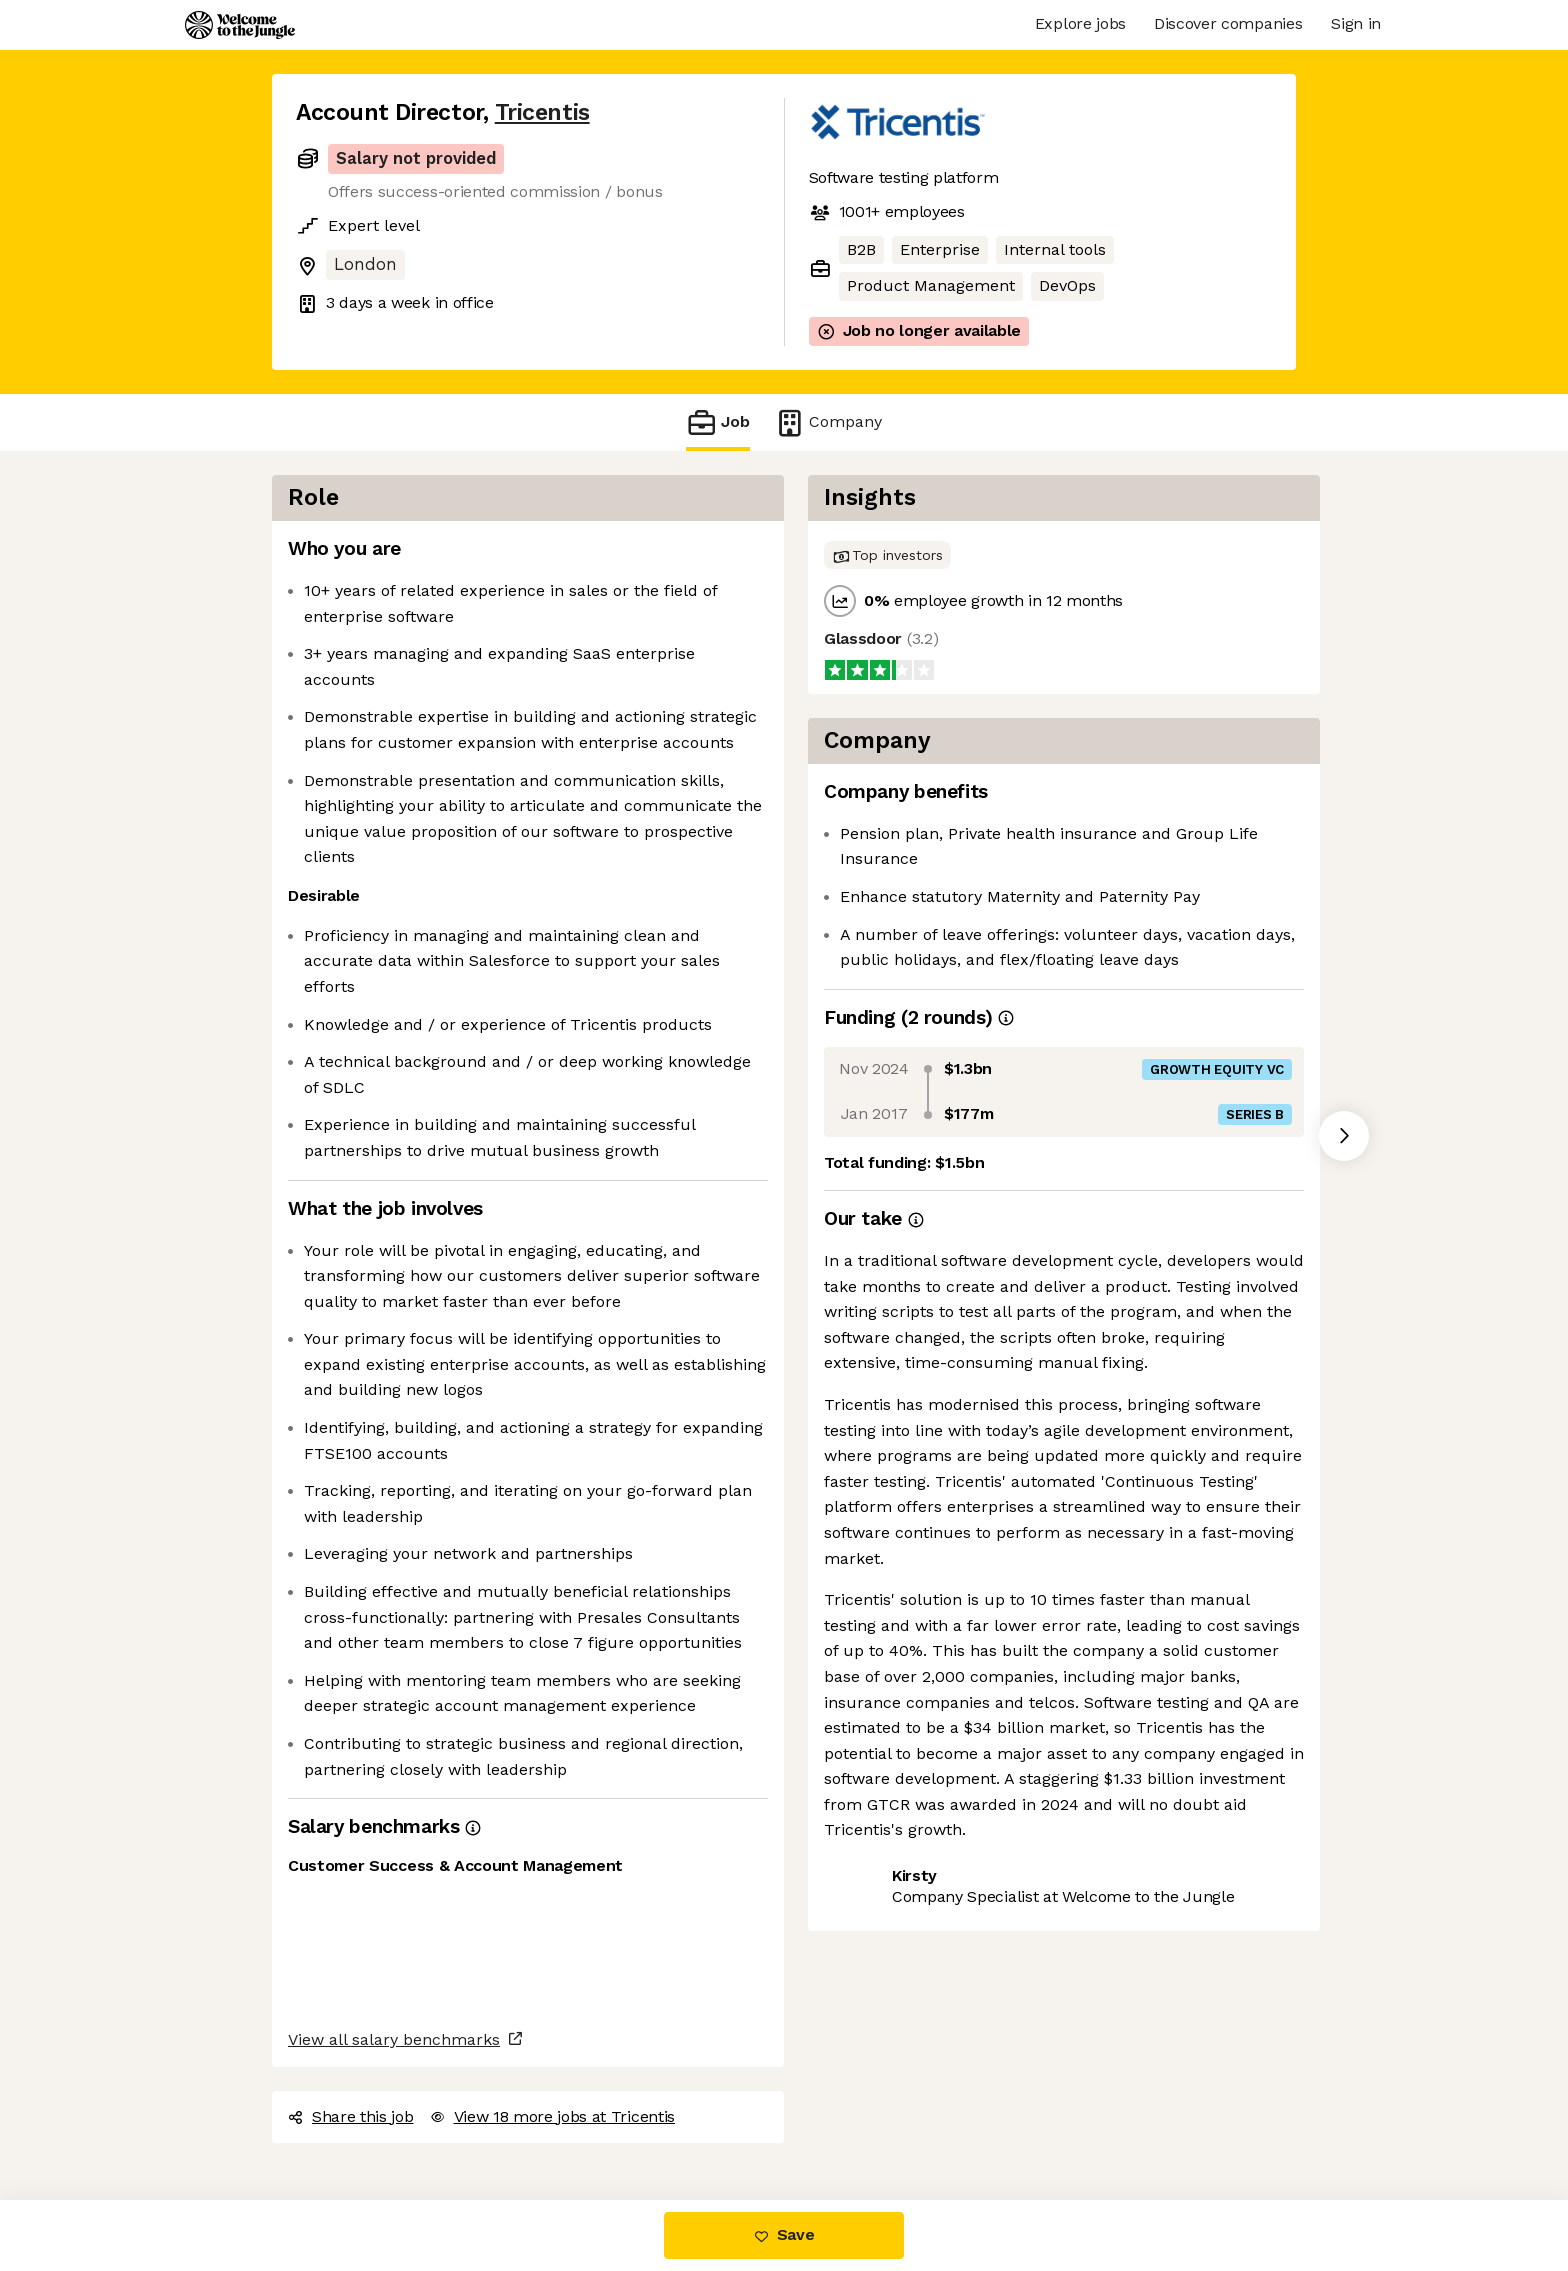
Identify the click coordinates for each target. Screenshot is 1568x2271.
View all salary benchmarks (394, 2039)
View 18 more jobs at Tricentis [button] (552, 2116)
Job (718, 422)
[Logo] (240, 25)
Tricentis (542, 112)
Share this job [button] (351, 2116)
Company (828, 422)
